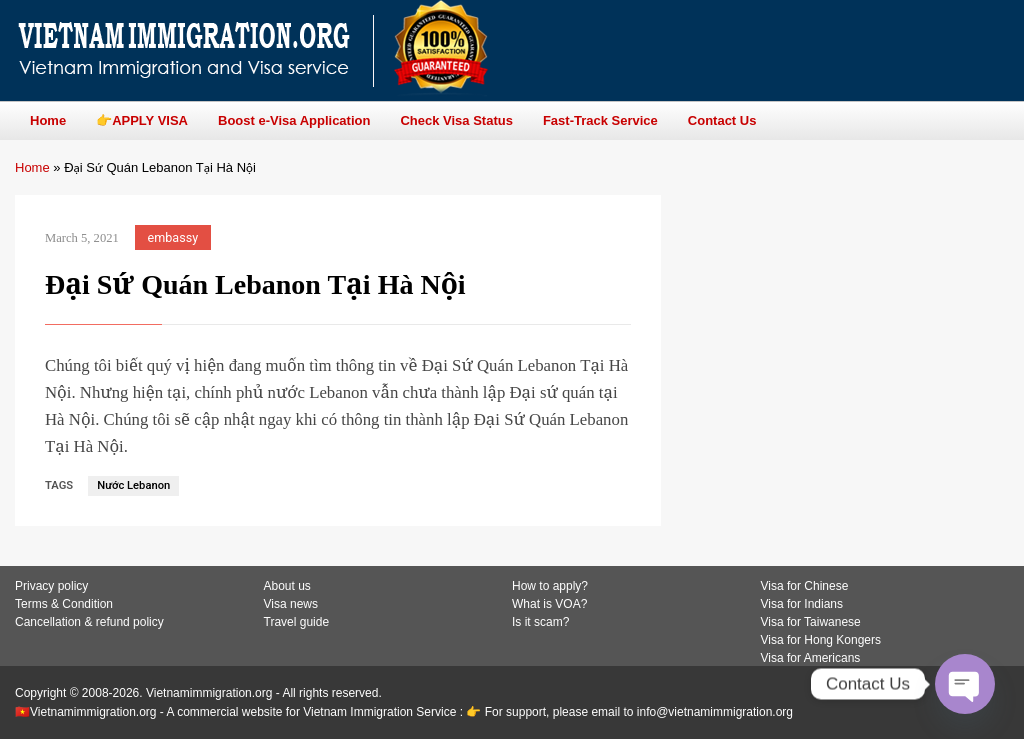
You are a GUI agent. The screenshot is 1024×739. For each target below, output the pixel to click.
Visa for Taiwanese (811, 622)
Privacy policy (51, 586)
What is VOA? (549, 604)
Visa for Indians (802, 604)
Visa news (291, 604)
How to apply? (550, 586)
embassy (173, 237)
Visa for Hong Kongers (821, 640)
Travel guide (297, 622)
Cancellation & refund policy (89, 622)
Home (32, 167)
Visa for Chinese (805, 586)
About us (287, 586)
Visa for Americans (811, 658)
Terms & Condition (64, 604)
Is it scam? (540, 622)
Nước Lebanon (133, 485)
